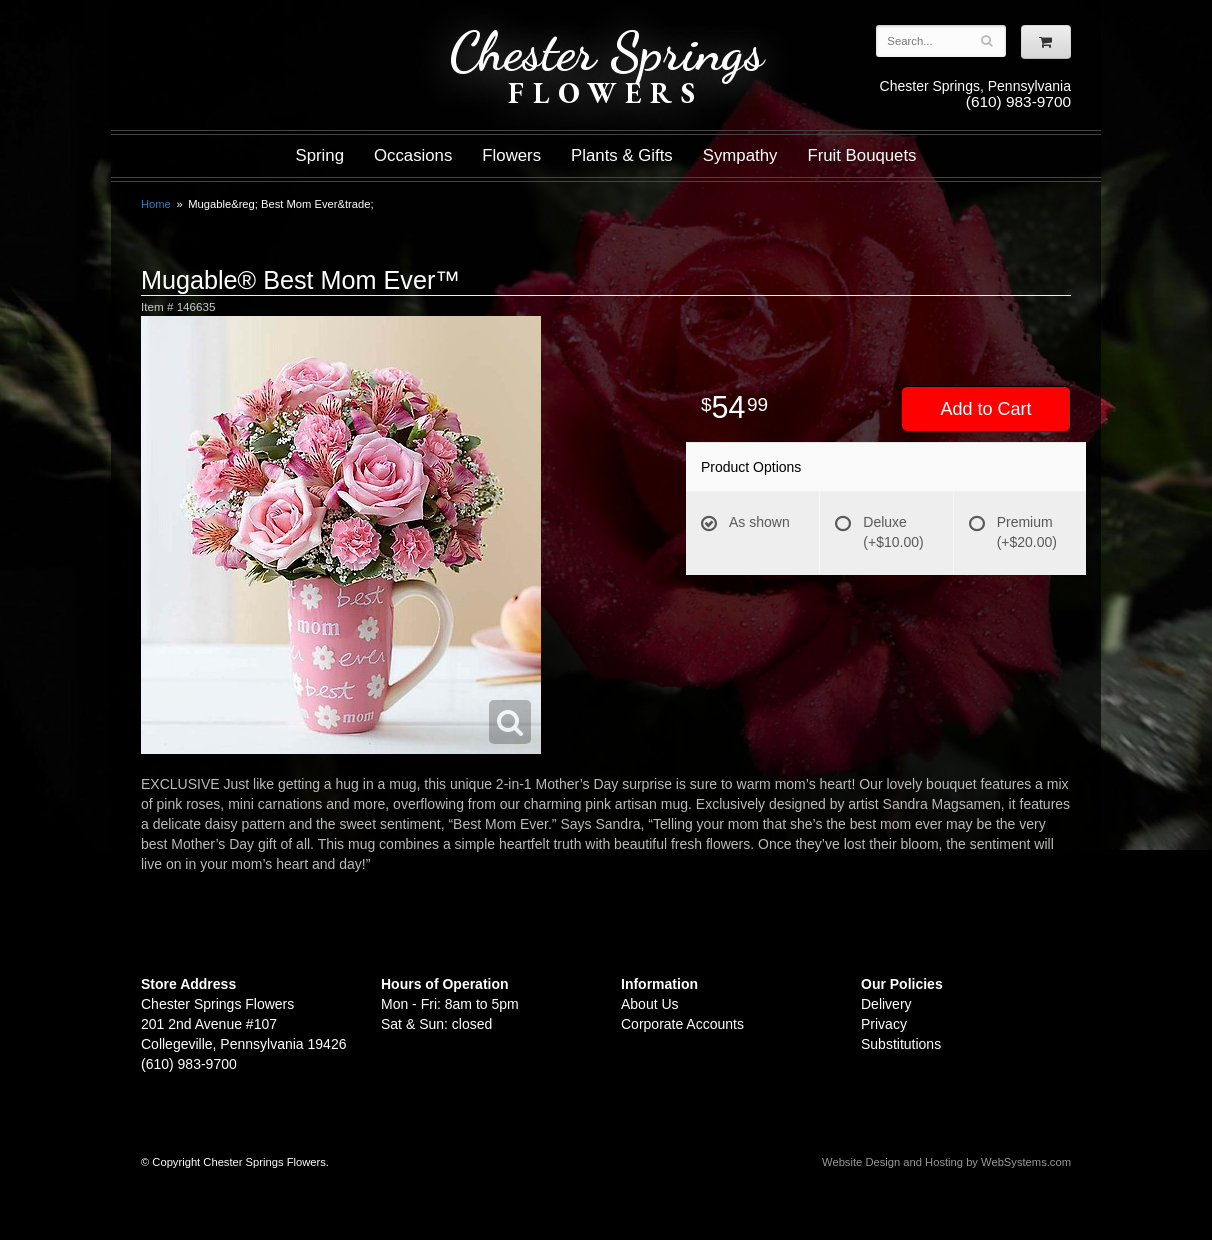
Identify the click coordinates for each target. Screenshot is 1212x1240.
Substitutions (901, 1044)
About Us (650, 1004)
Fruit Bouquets (861, 155)
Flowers (511, 155)
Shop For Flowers (262, 32)
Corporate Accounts (682, 1024)
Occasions (413, 155)
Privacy (884, 1024)
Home (156, 204)
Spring (319, 155)
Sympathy (740, 155)
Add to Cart (985, 409)
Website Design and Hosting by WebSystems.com (946, 1162)
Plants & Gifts (622, 155)
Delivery (886, 1004)
